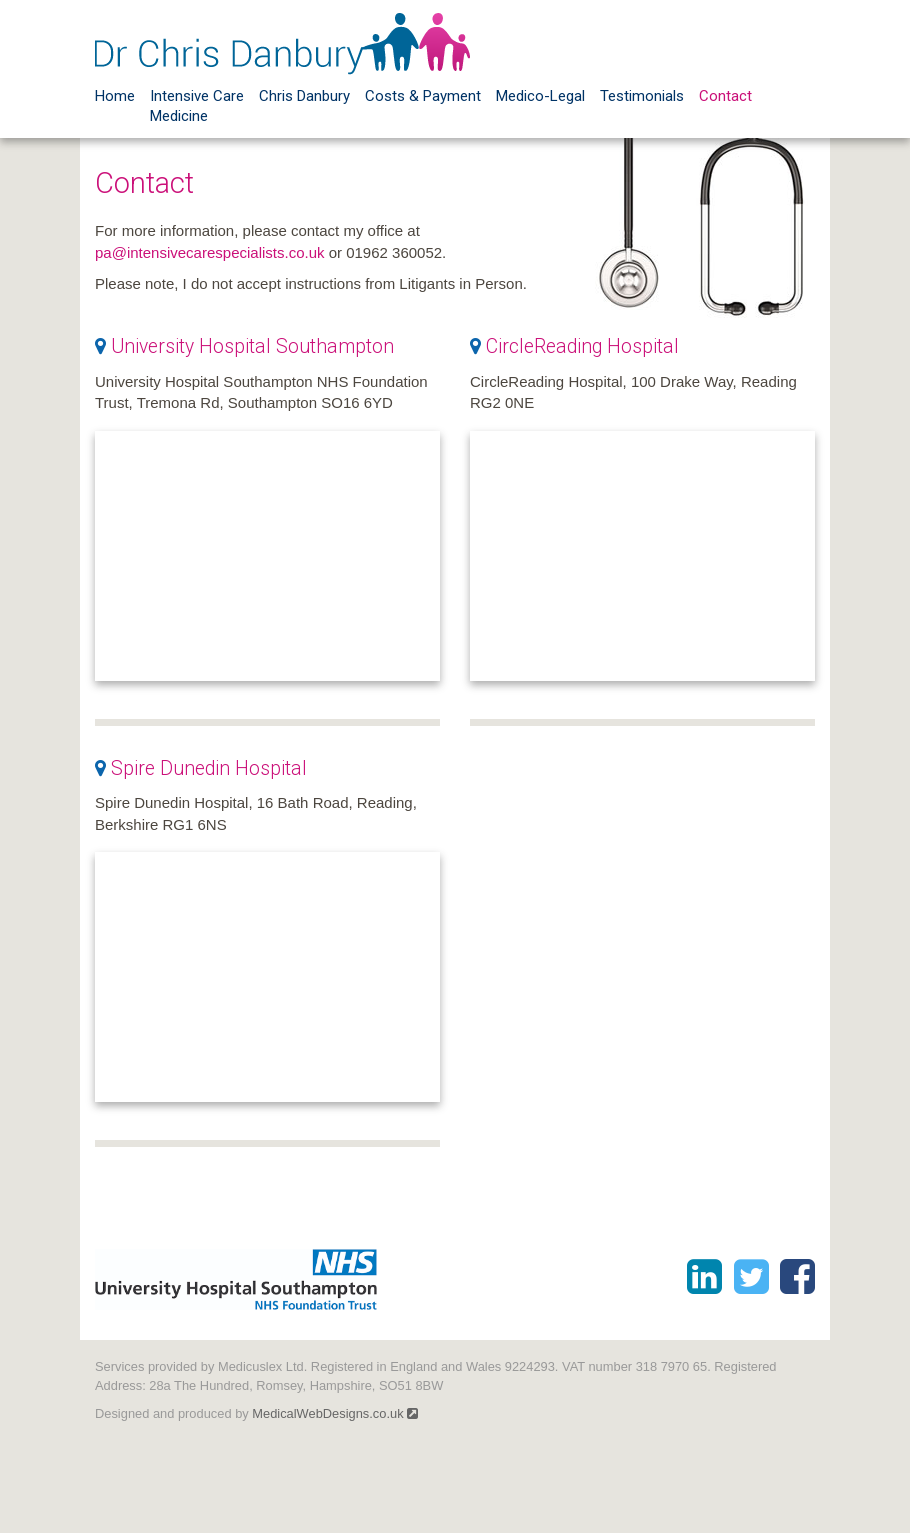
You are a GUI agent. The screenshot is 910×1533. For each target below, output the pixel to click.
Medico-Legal (540, 96)
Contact (725, 96)
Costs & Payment (423, 96)
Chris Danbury (304, 96)
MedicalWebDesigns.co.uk (335, 1413)
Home (115, 96)
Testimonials (642, 96)
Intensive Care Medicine (197, 106)
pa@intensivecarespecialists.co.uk (210, 252)
